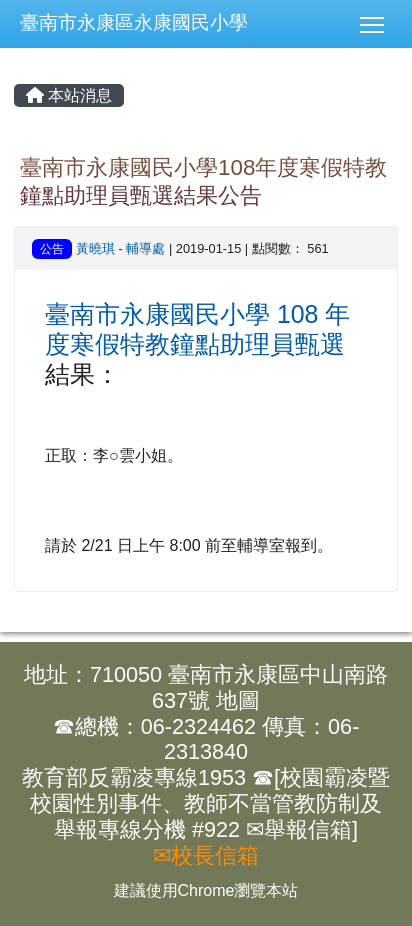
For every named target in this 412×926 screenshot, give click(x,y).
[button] (380, 24)
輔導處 (145, 248)
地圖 (238, 700)
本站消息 (69, 95)
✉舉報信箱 (299, 829)
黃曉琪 (95, 248)
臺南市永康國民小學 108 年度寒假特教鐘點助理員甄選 (197, 329)
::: (0, 0)
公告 (52, 249)
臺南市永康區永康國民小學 (134, 22)
